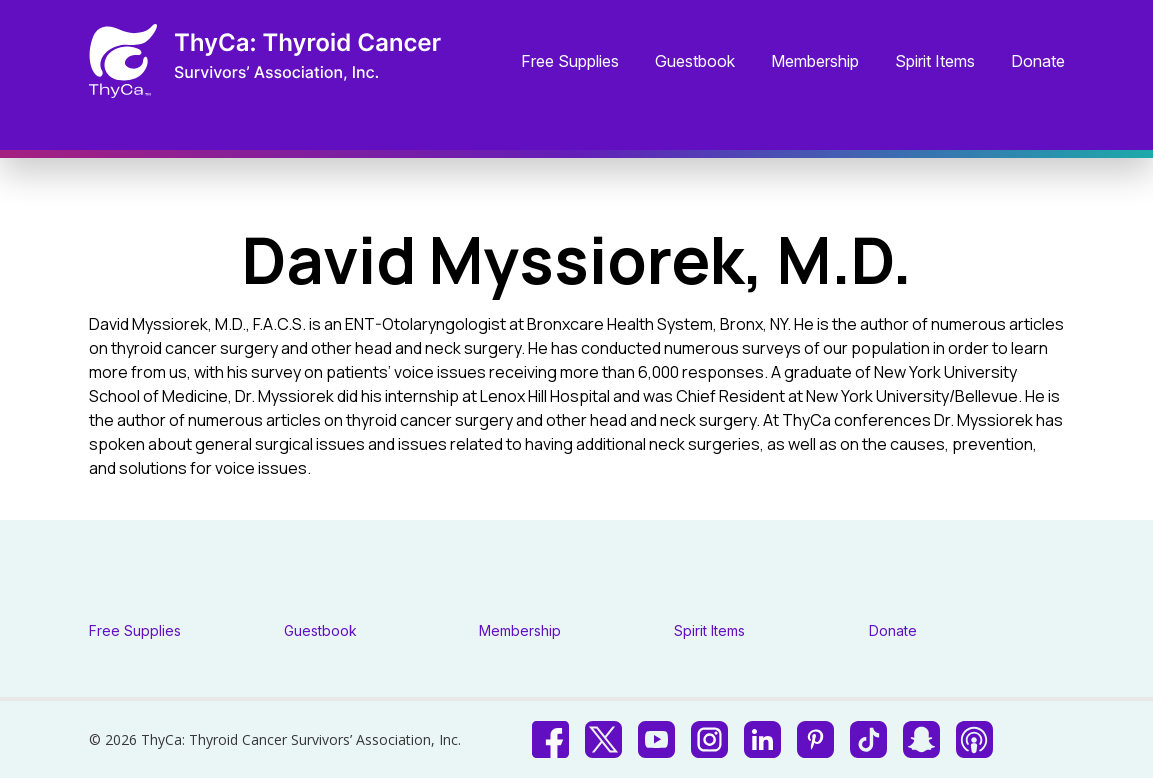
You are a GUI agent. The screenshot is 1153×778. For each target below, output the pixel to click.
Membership (815, 62)
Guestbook (695, 62)
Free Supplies (570, 62)
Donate (1038, 62)
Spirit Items (935, 62)
